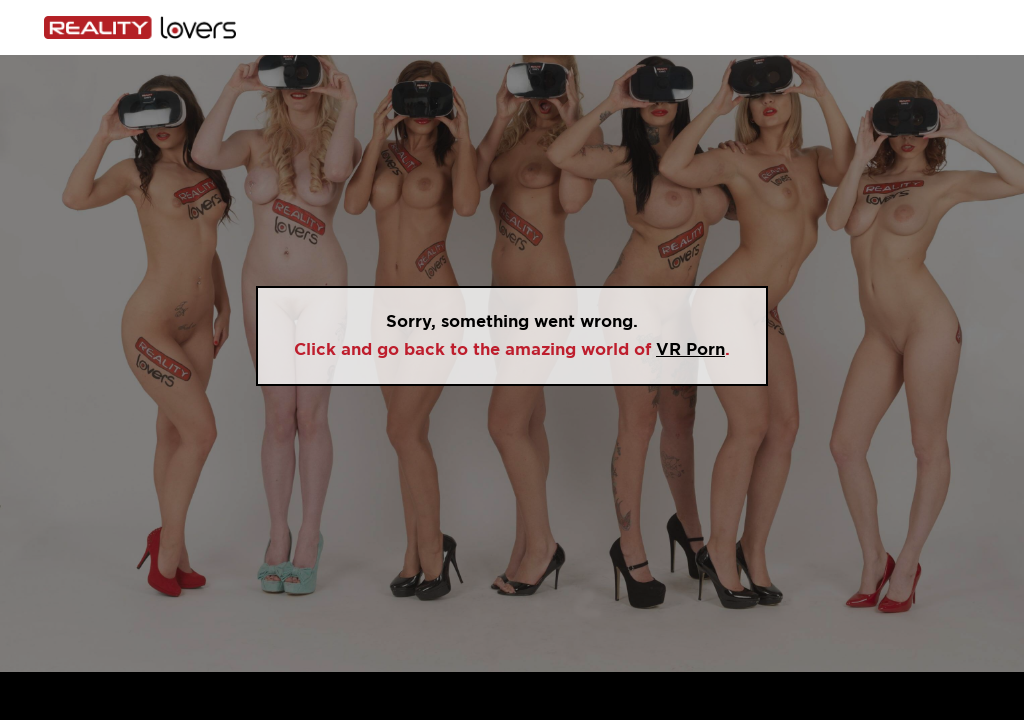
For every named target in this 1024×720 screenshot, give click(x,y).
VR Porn (690, 349)
